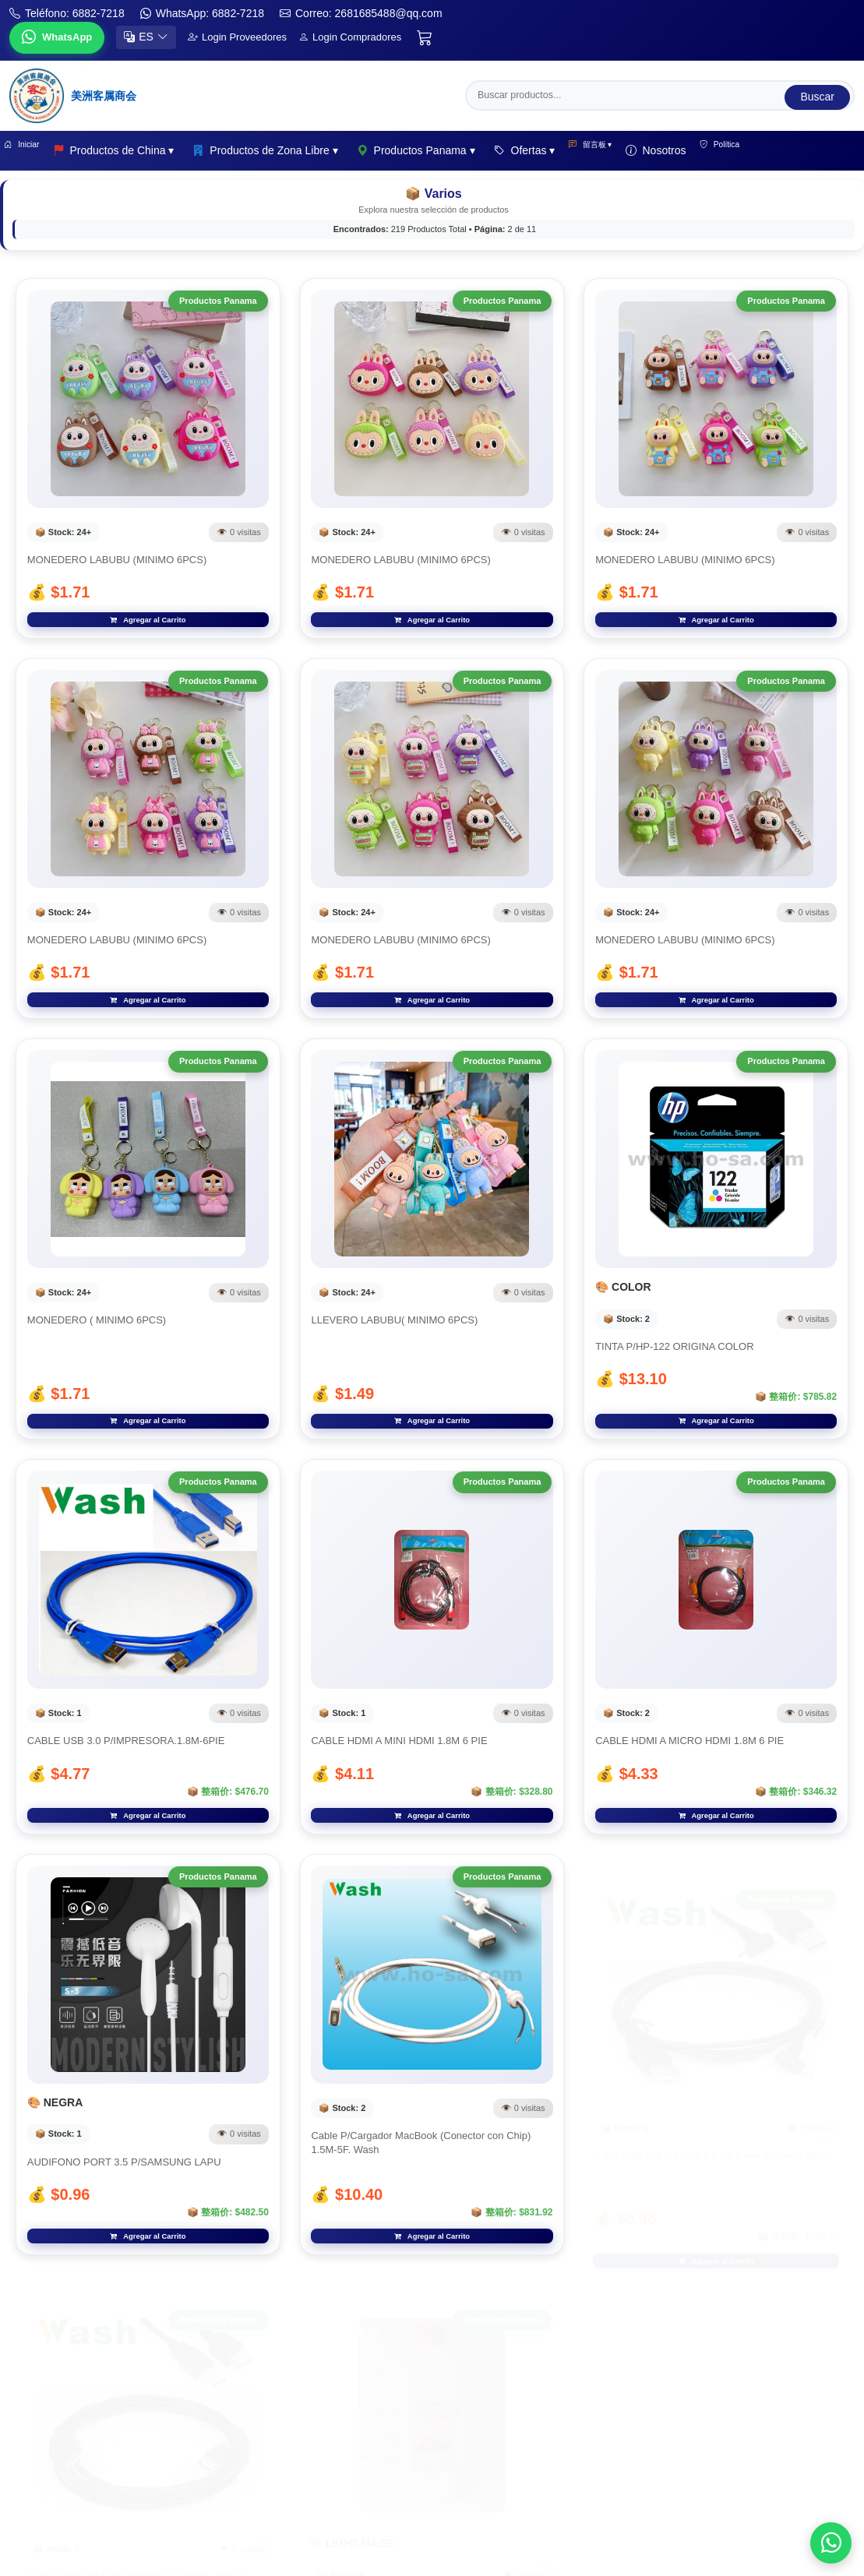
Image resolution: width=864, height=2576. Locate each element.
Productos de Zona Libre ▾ (286, 151)
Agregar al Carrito (148, 634)
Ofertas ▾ (546, 151)
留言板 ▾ (624, 151)
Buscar (817, 93)
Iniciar (32, 151)
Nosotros (702, 151)
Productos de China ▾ (135, 151)
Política (778, 151)
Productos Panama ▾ (437, 151)
